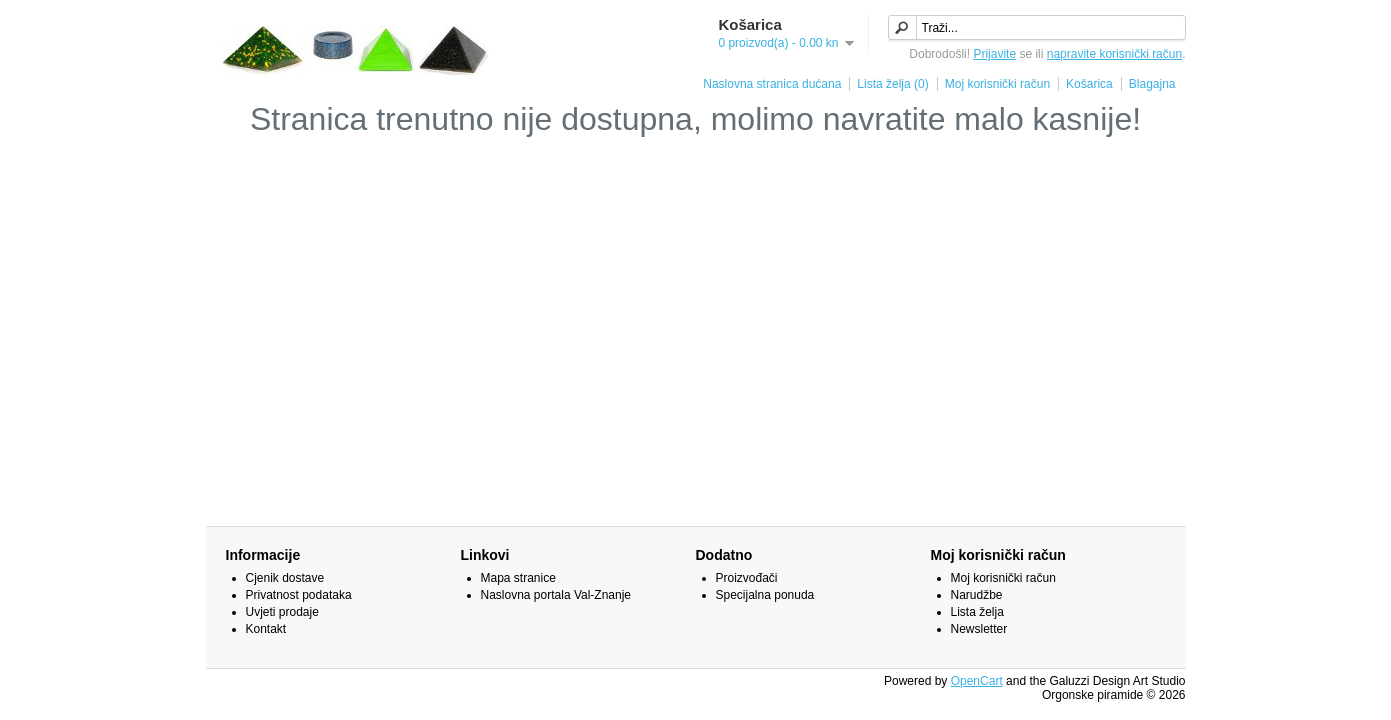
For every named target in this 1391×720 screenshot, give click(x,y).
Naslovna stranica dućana (772, 84)
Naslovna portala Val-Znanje (556, 595)
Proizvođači (747, 578)
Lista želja (977, 612)
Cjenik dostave (285, 578)
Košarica (1089, 84)
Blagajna (1152, 84)
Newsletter (979, 629)
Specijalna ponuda (765, 595)
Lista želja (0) (892, 84)
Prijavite (994, 54)
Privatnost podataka (299, 595)
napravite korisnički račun (1114, 54)
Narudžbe (977, 595)
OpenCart (977, 681)
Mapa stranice (518, 578)
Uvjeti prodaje (282, 612)
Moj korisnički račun (997, 84)
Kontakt (266, 629)
